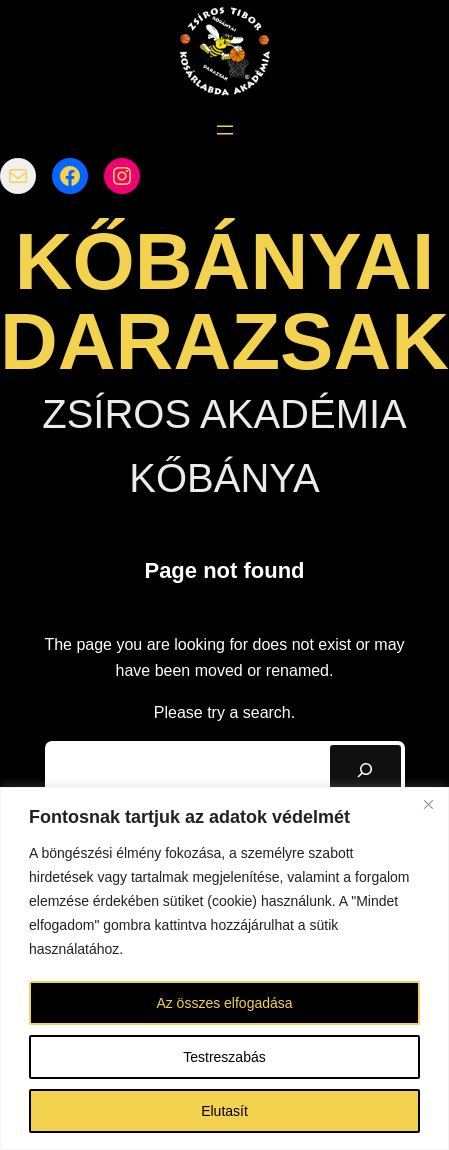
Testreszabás (224, 1057)
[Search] (365, 769)
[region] (224, 968)
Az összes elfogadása (224, 1003)
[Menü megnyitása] (225, 130)
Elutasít (224, 1111)
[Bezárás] (428, 804)
